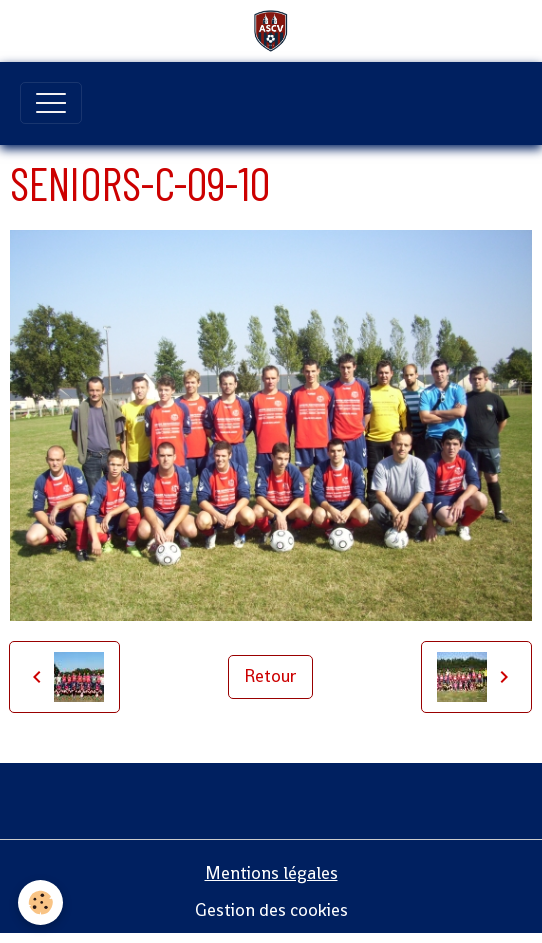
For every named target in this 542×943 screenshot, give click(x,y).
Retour (270, 676)
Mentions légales (271, 873)
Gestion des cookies (271, 910)
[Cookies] (40, 902)
